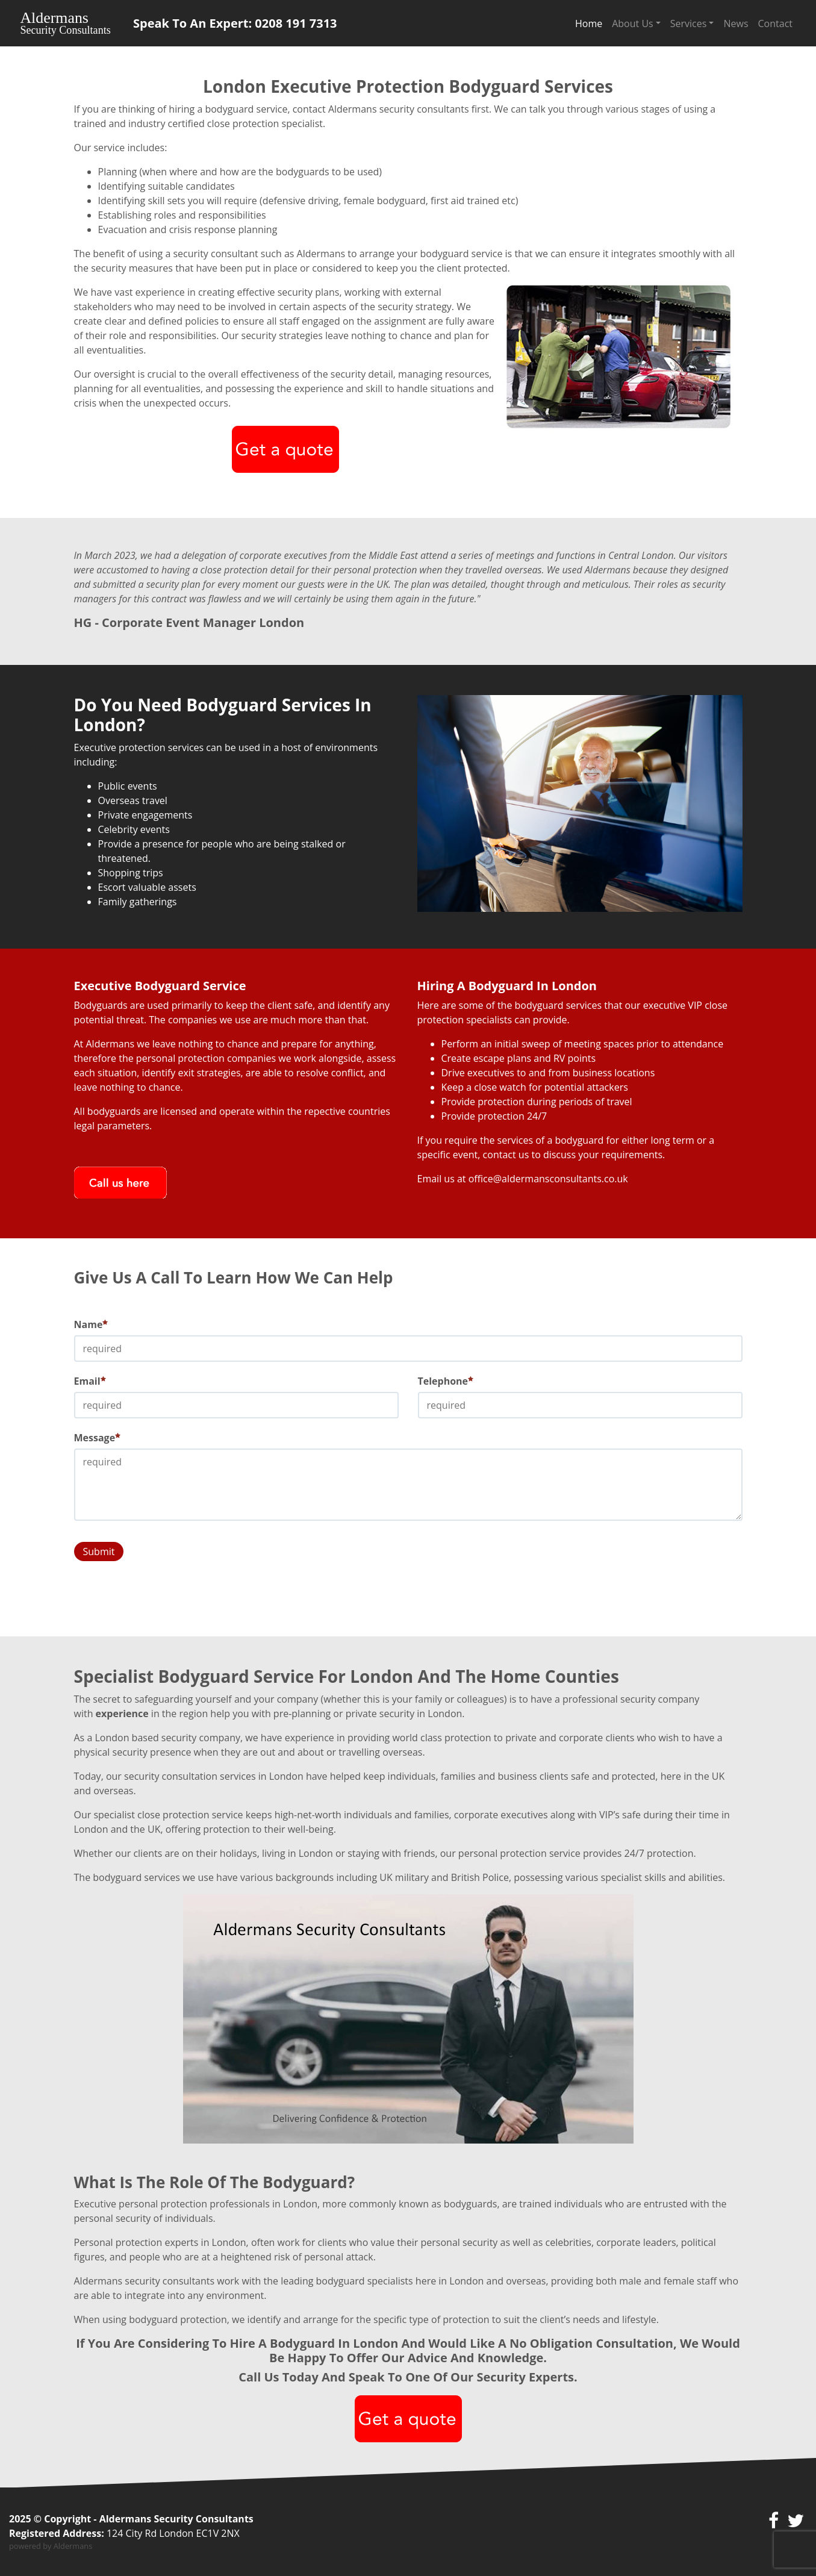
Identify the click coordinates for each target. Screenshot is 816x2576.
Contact (775, 23)
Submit (99, 1551)
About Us (632, 23)
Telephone (446, 1381)
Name (91, 1324)
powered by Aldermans (50, 2545)
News (735, 23)
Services (688, 23)
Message (97, 1437)
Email (90, 1381)
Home (588, 23)
